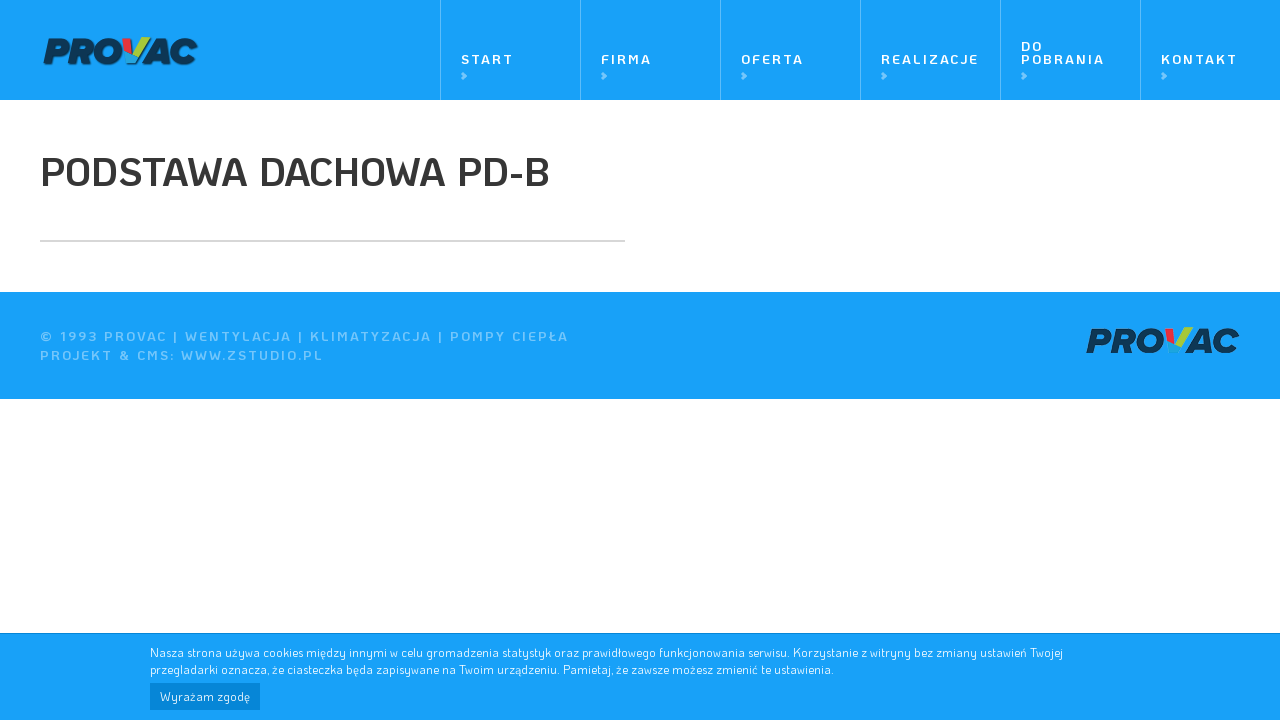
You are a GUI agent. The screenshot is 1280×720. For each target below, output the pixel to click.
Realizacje (930, 58)
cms (153, 354)
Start (487, 58)
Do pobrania (1063, 52)
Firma (626, 58)
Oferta (772, 58)
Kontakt (1199, 58)
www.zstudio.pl (252, 354)
